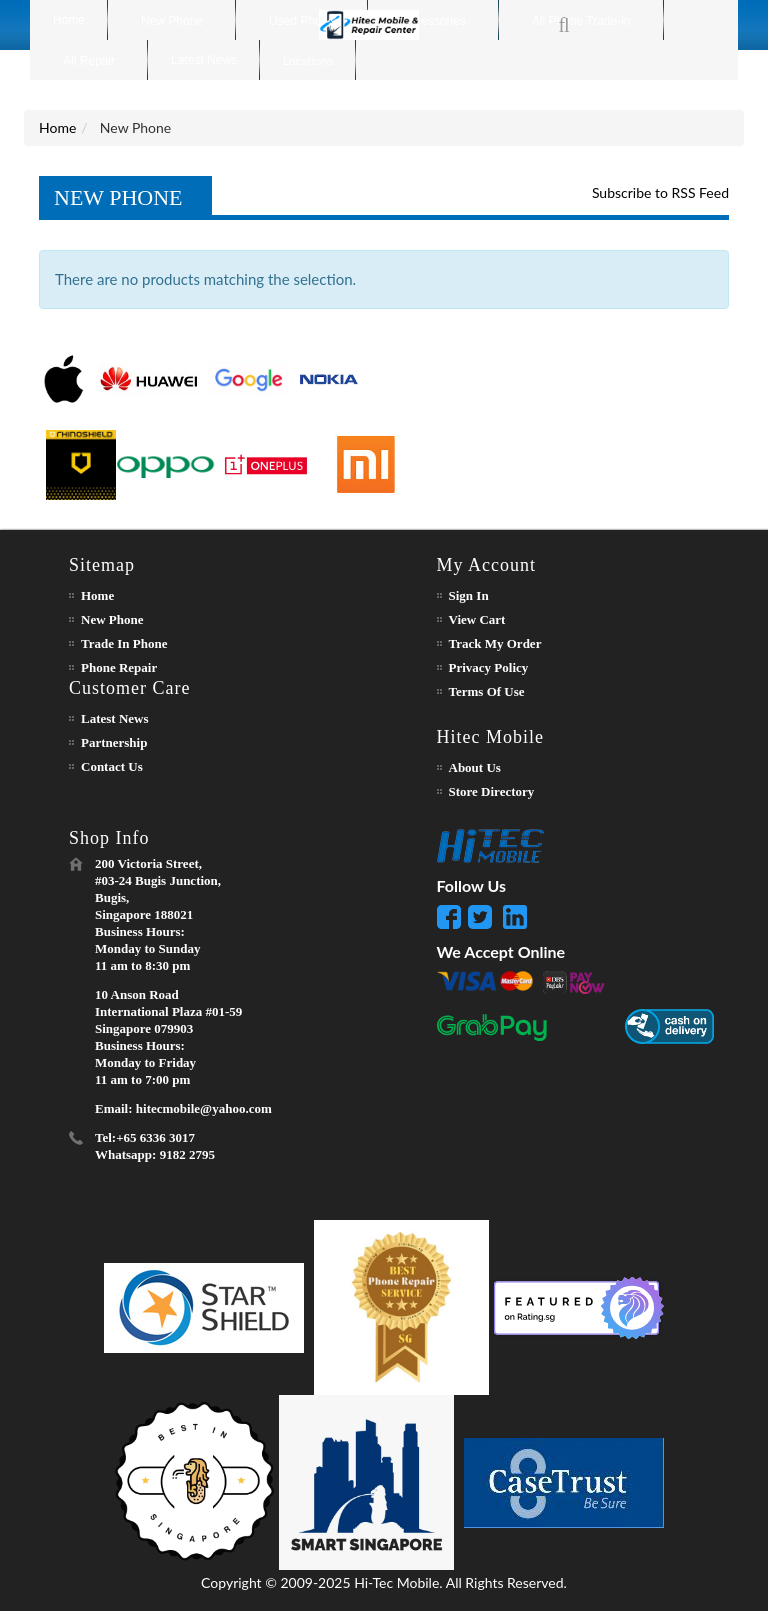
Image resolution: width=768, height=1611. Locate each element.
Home (57, 127)
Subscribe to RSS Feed (660, 192)
